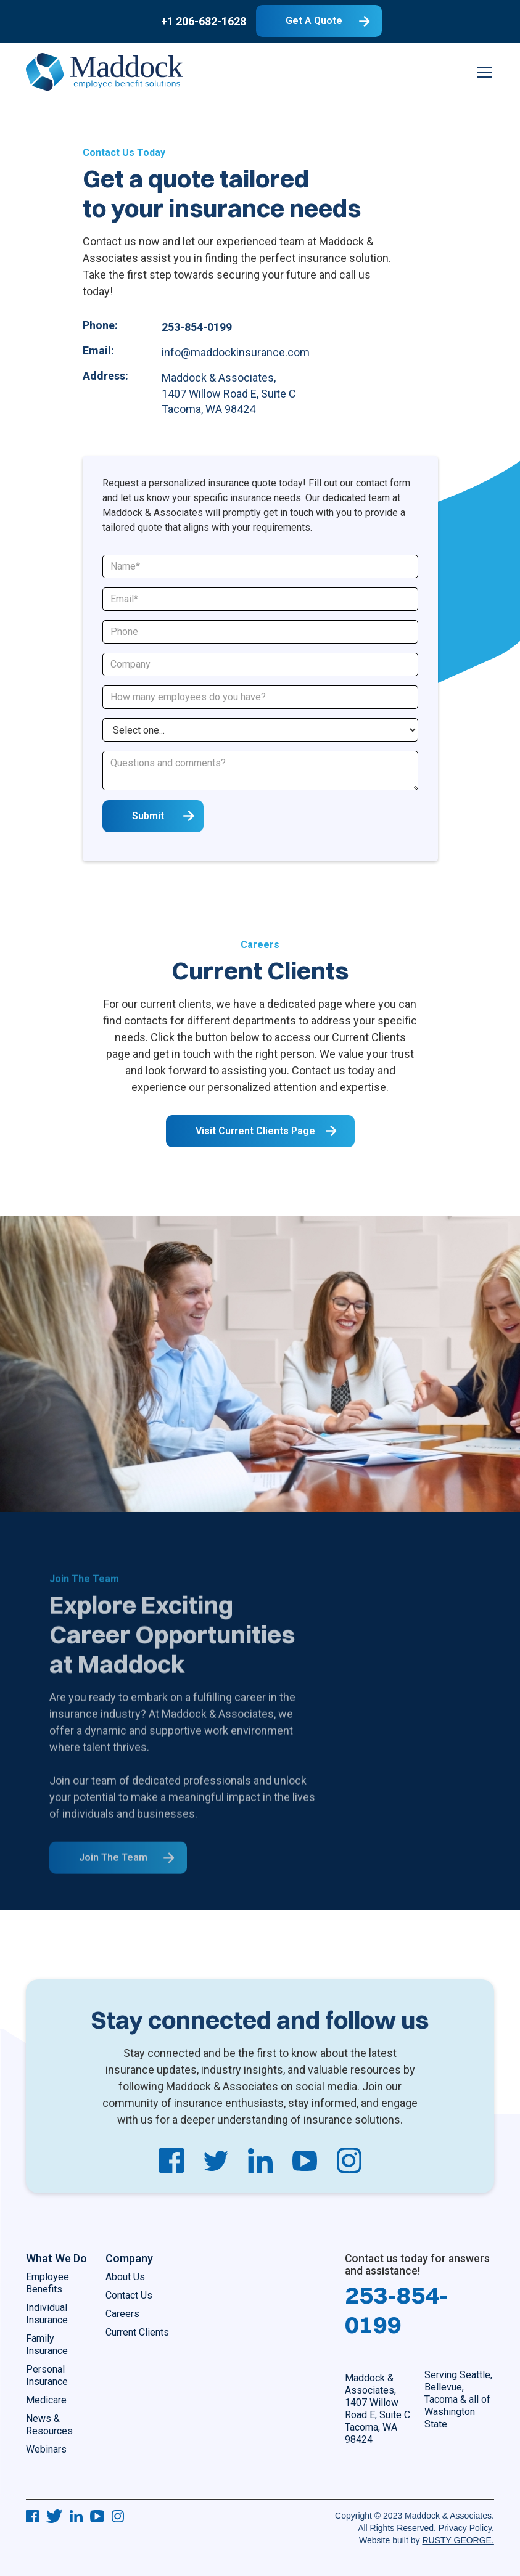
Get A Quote (314, 21)
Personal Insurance (47, 2375)
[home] (104, 72)
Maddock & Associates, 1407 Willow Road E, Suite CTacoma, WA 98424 (377, 2408)
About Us (125, 2277)
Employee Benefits (47, 2283)
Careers (122, 2314)
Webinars (46, 2449)
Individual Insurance (47, 2314)
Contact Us (128, 2295)
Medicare (46, 2400)
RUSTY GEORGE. (457, 2540)
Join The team (113, 1873)
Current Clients (137, 2332)
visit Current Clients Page (255, 1135)
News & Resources (49, 2425)
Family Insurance (47, 2345)
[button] (481, 72)
